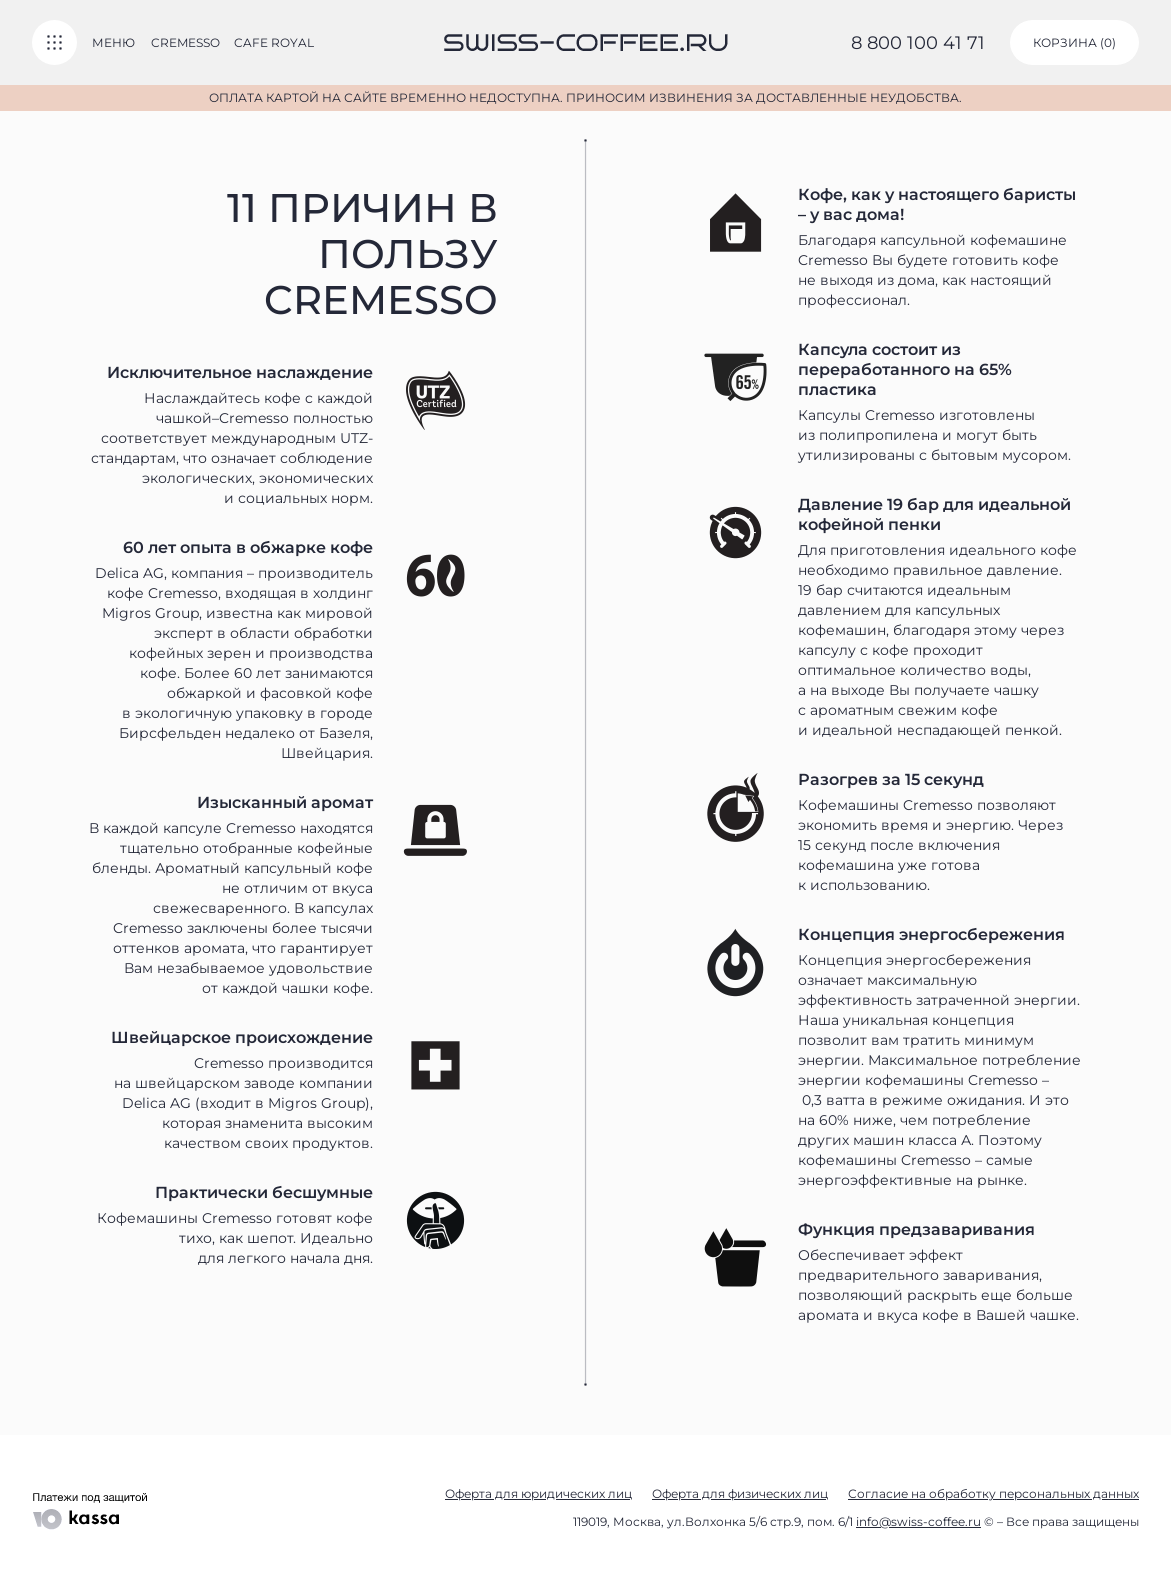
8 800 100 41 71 (918, 43)
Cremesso (185, 42)
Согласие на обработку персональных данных (993, 1493)
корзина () (1074, 42)
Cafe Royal (274, 42)
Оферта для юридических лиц (538, 1493)
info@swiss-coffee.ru (918, 1521)
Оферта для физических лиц (740, 1493)
